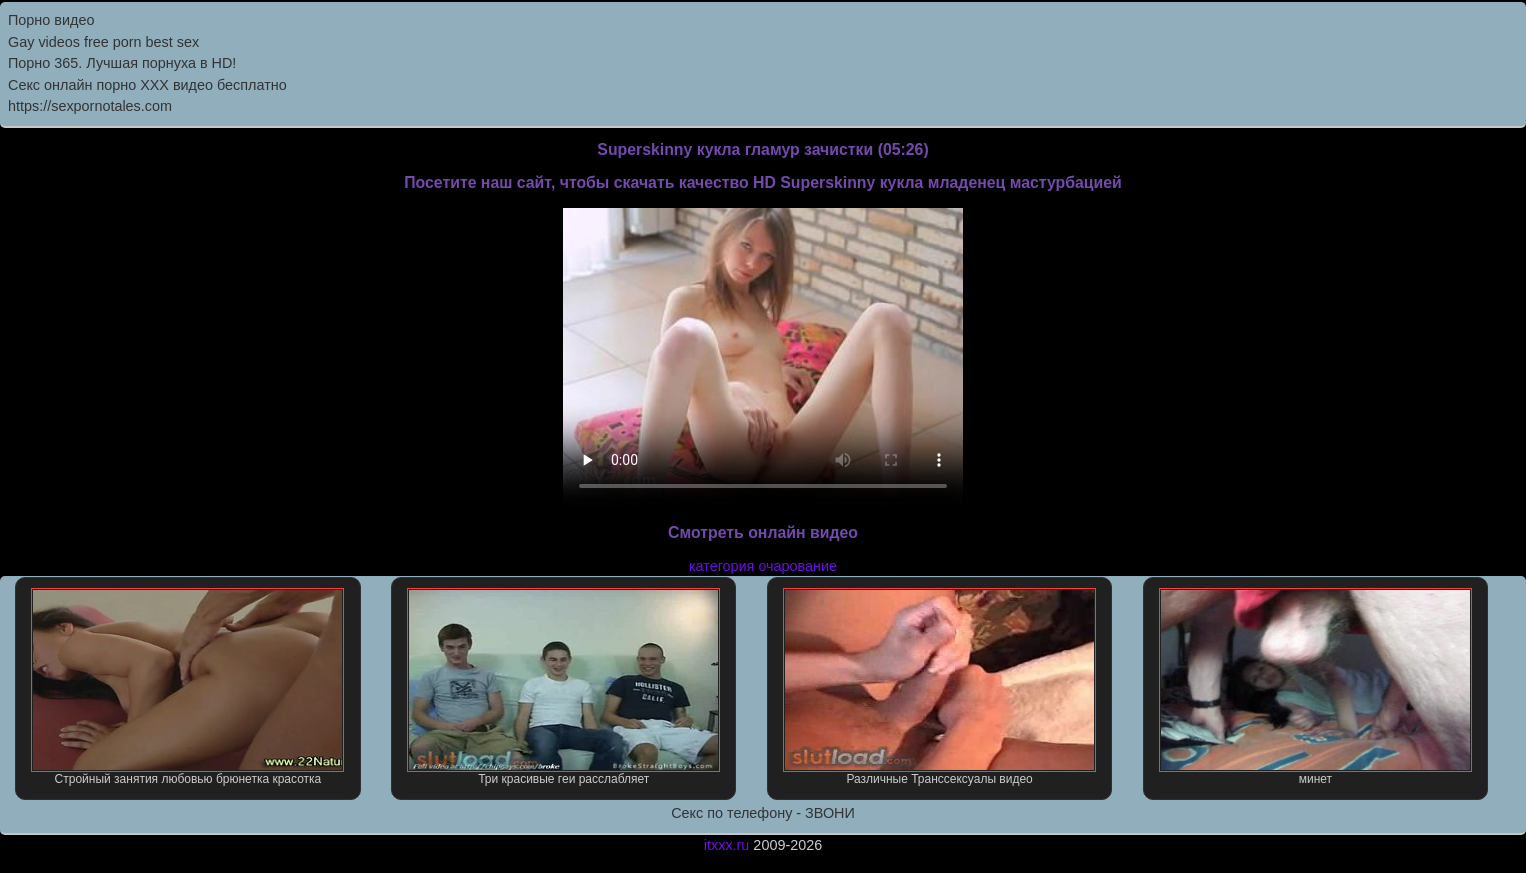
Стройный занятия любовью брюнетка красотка (187, 687)
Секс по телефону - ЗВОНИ (763, 813)
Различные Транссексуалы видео (939, 687)
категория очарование (763, 566)
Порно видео (51, 20)
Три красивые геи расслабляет (563, 687)
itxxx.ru (727, 845)
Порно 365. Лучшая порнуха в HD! (122, 63)
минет (1315, 687)
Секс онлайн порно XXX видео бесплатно (147, 85)
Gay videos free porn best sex (103, 42)
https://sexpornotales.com (90, 106)
